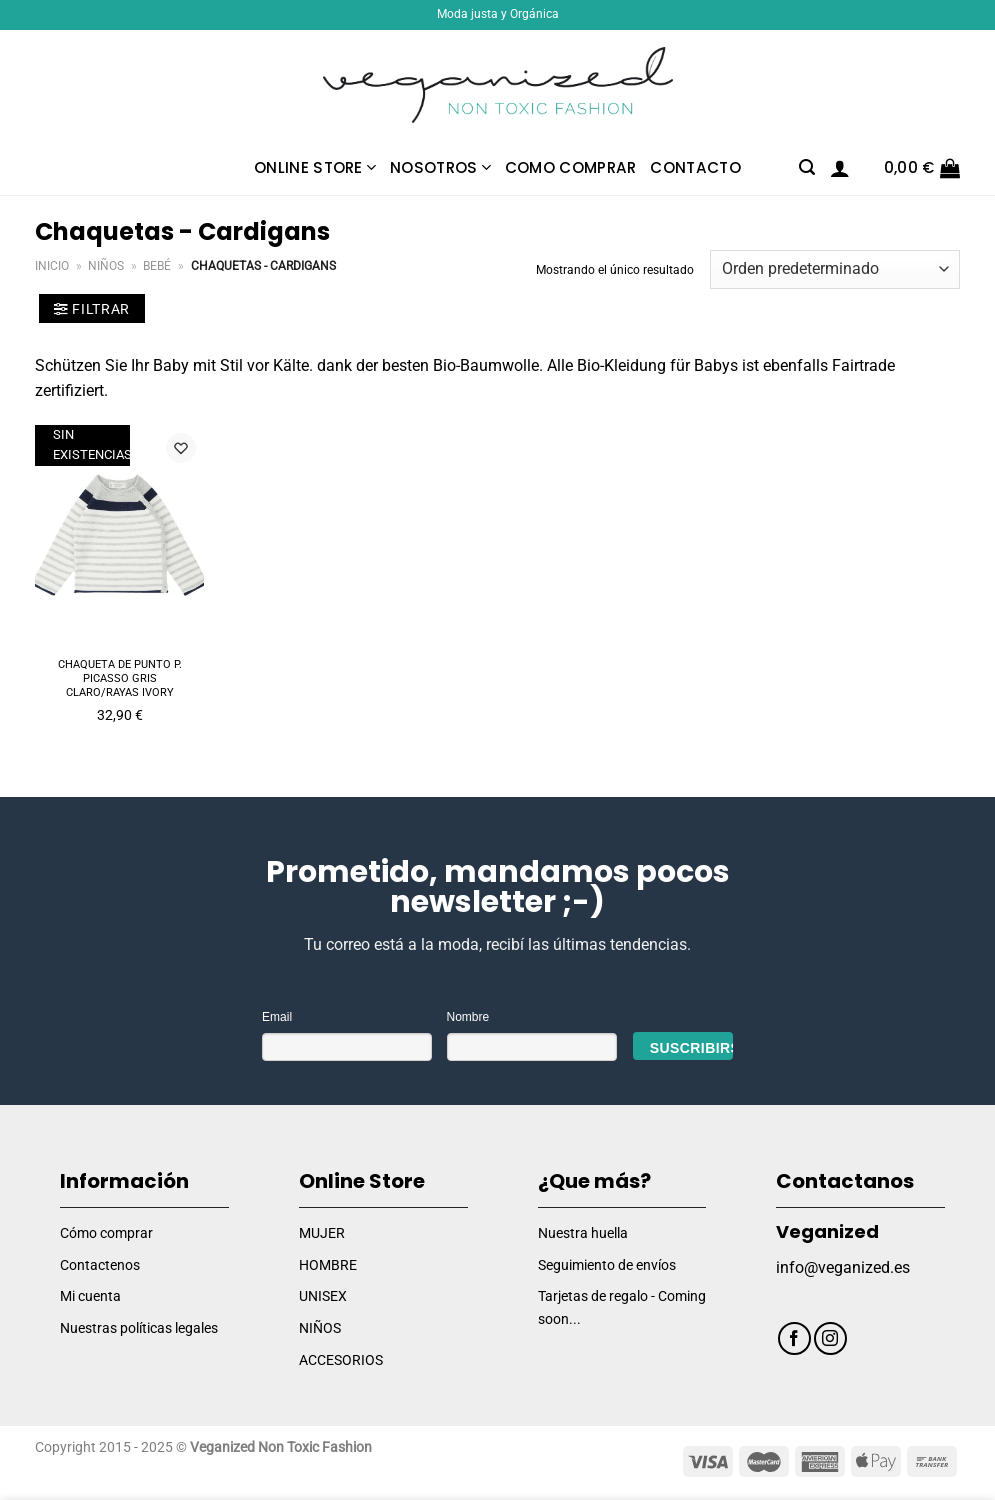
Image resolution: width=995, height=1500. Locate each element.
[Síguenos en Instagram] (830, 1338)
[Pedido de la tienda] (835, 269)
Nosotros (440, 167)
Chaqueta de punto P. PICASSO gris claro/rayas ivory (120, 679)
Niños (106, 266)
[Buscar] (807, 167)
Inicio (52, 266)
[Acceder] (840, 168)
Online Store (315, 167)
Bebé (157, 266)
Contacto (695, 167)
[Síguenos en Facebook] (794, 1338)
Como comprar (571, 167)
